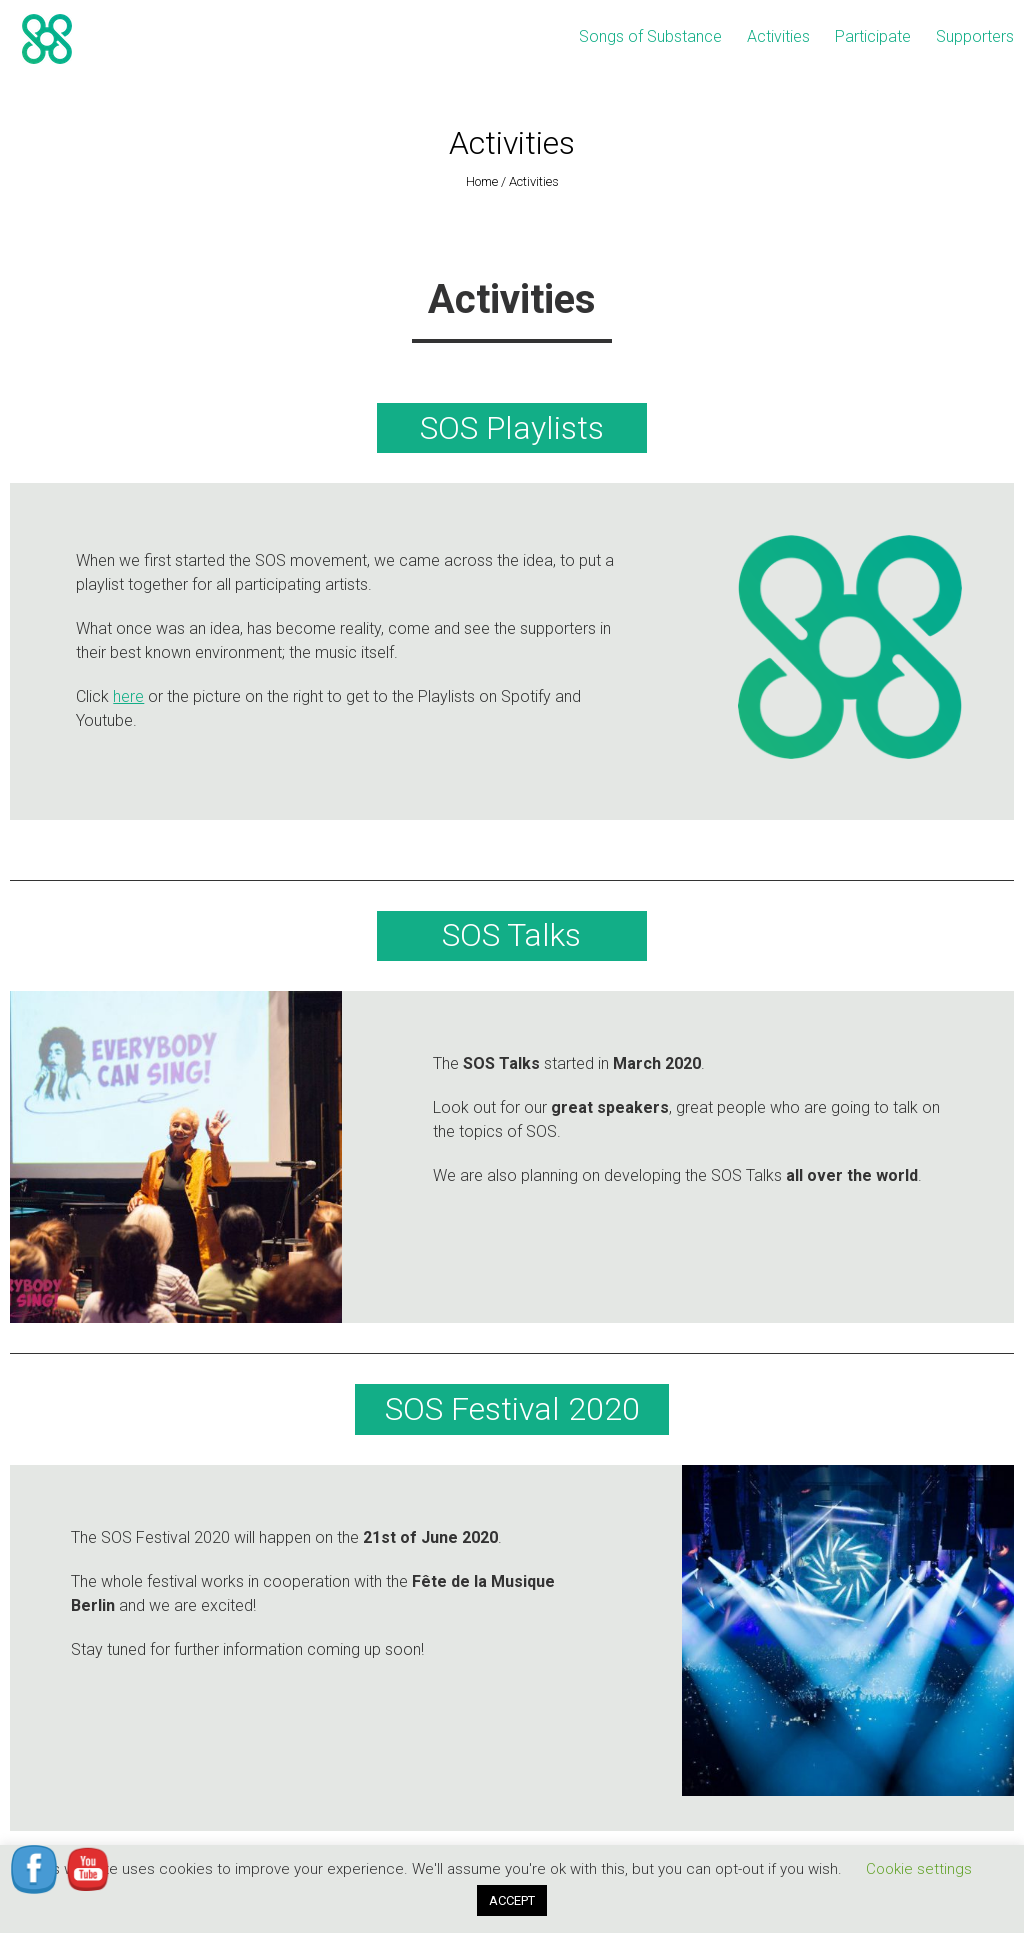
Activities (778, 36)
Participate (873, 36)
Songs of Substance (650, 36)
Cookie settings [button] (919, 1869)
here (128, 696)
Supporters (975, 36)
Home (482, 181)
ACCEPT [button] (512, 1900)
